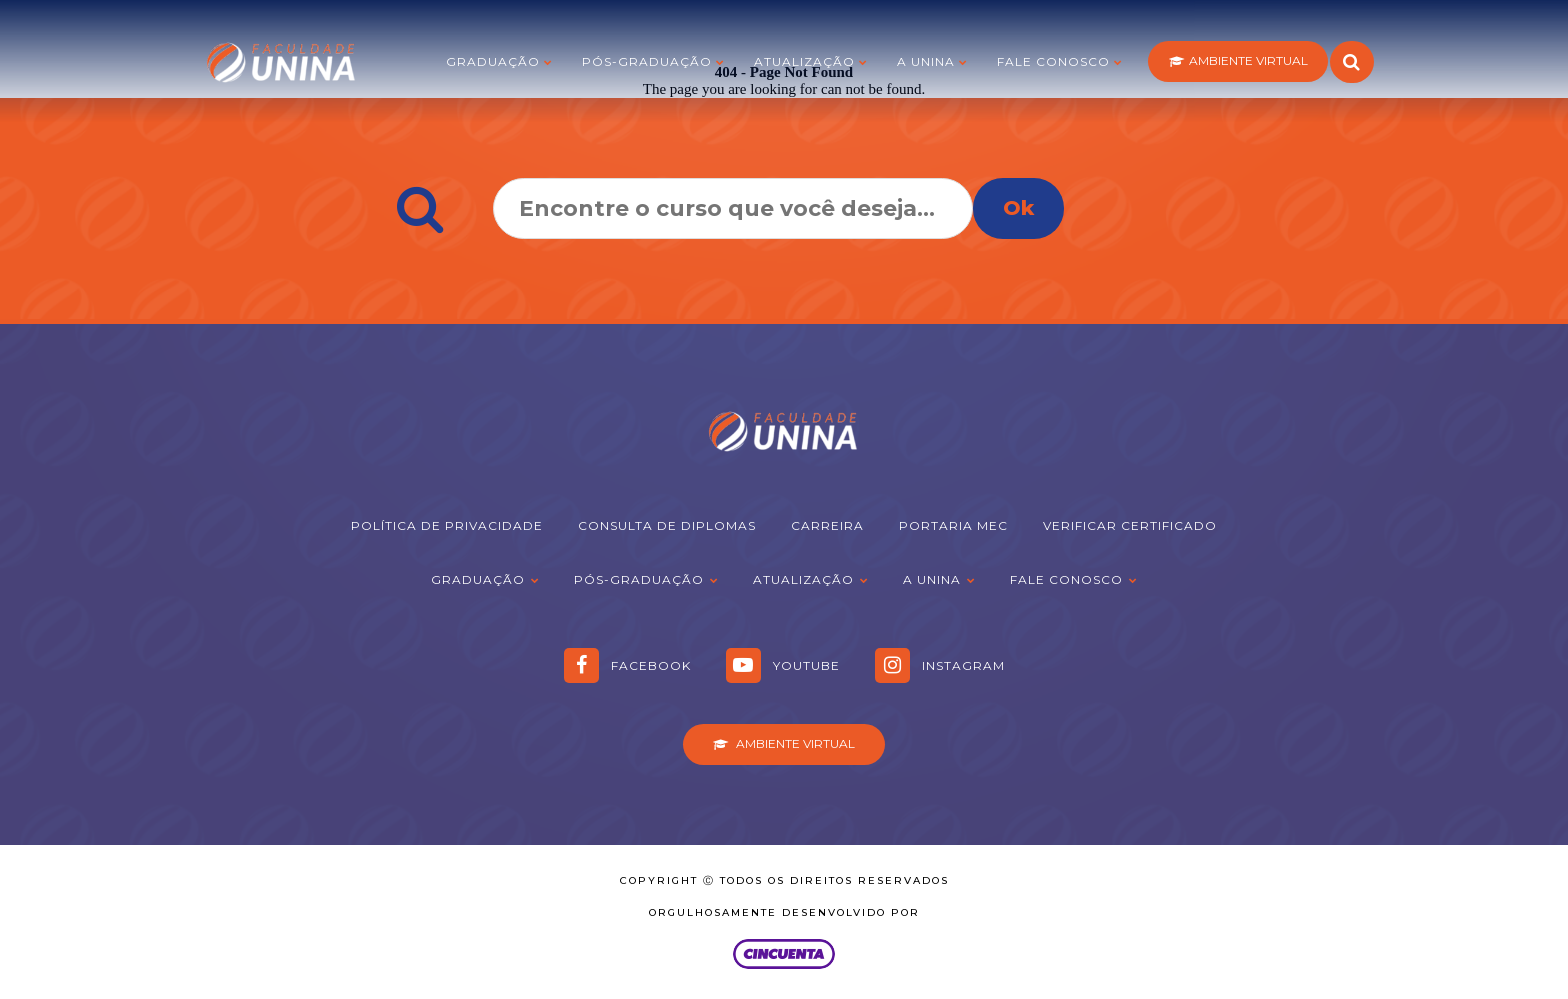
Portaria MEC (953, 525)
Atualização (804, 61)
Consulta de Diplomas (667, 525)
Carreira (827, 525)
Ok (1018, 208)
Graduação (493, 61)
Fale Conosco (1053, 61)
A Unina (926, 61)
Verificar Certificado (1130, 525)
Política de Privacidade (447, 525)
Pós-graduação (647, 61)
